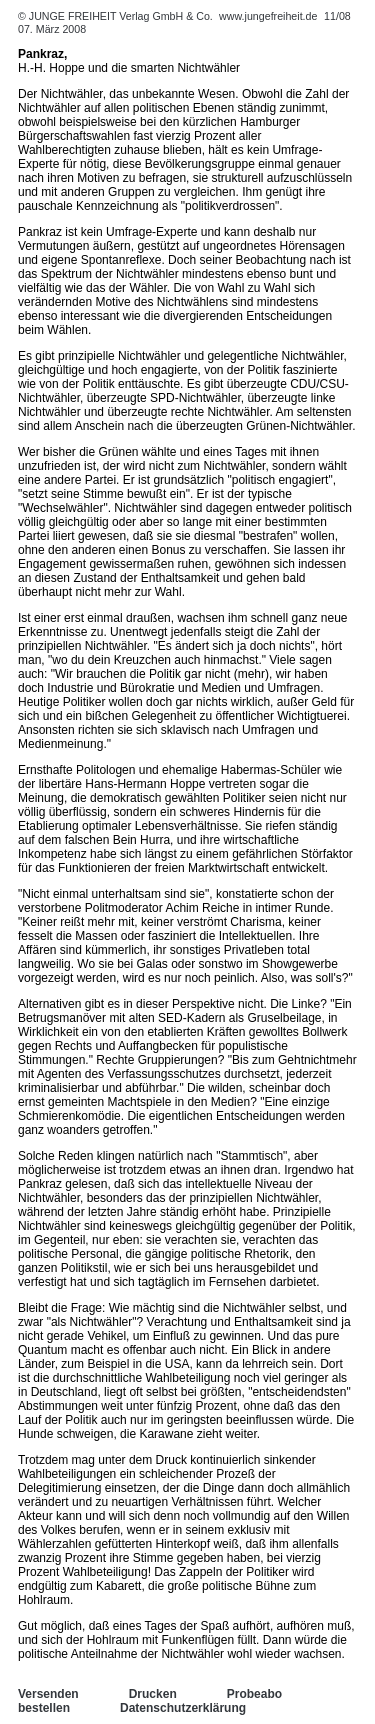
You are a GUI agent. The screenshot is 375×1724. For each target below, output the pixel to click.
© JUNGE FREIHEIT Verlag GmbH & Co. (117, 16)
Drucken (153, 1694)
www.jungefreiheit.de (268, 16)
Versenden (48, 1694)
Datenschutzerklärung (183, 1708)
